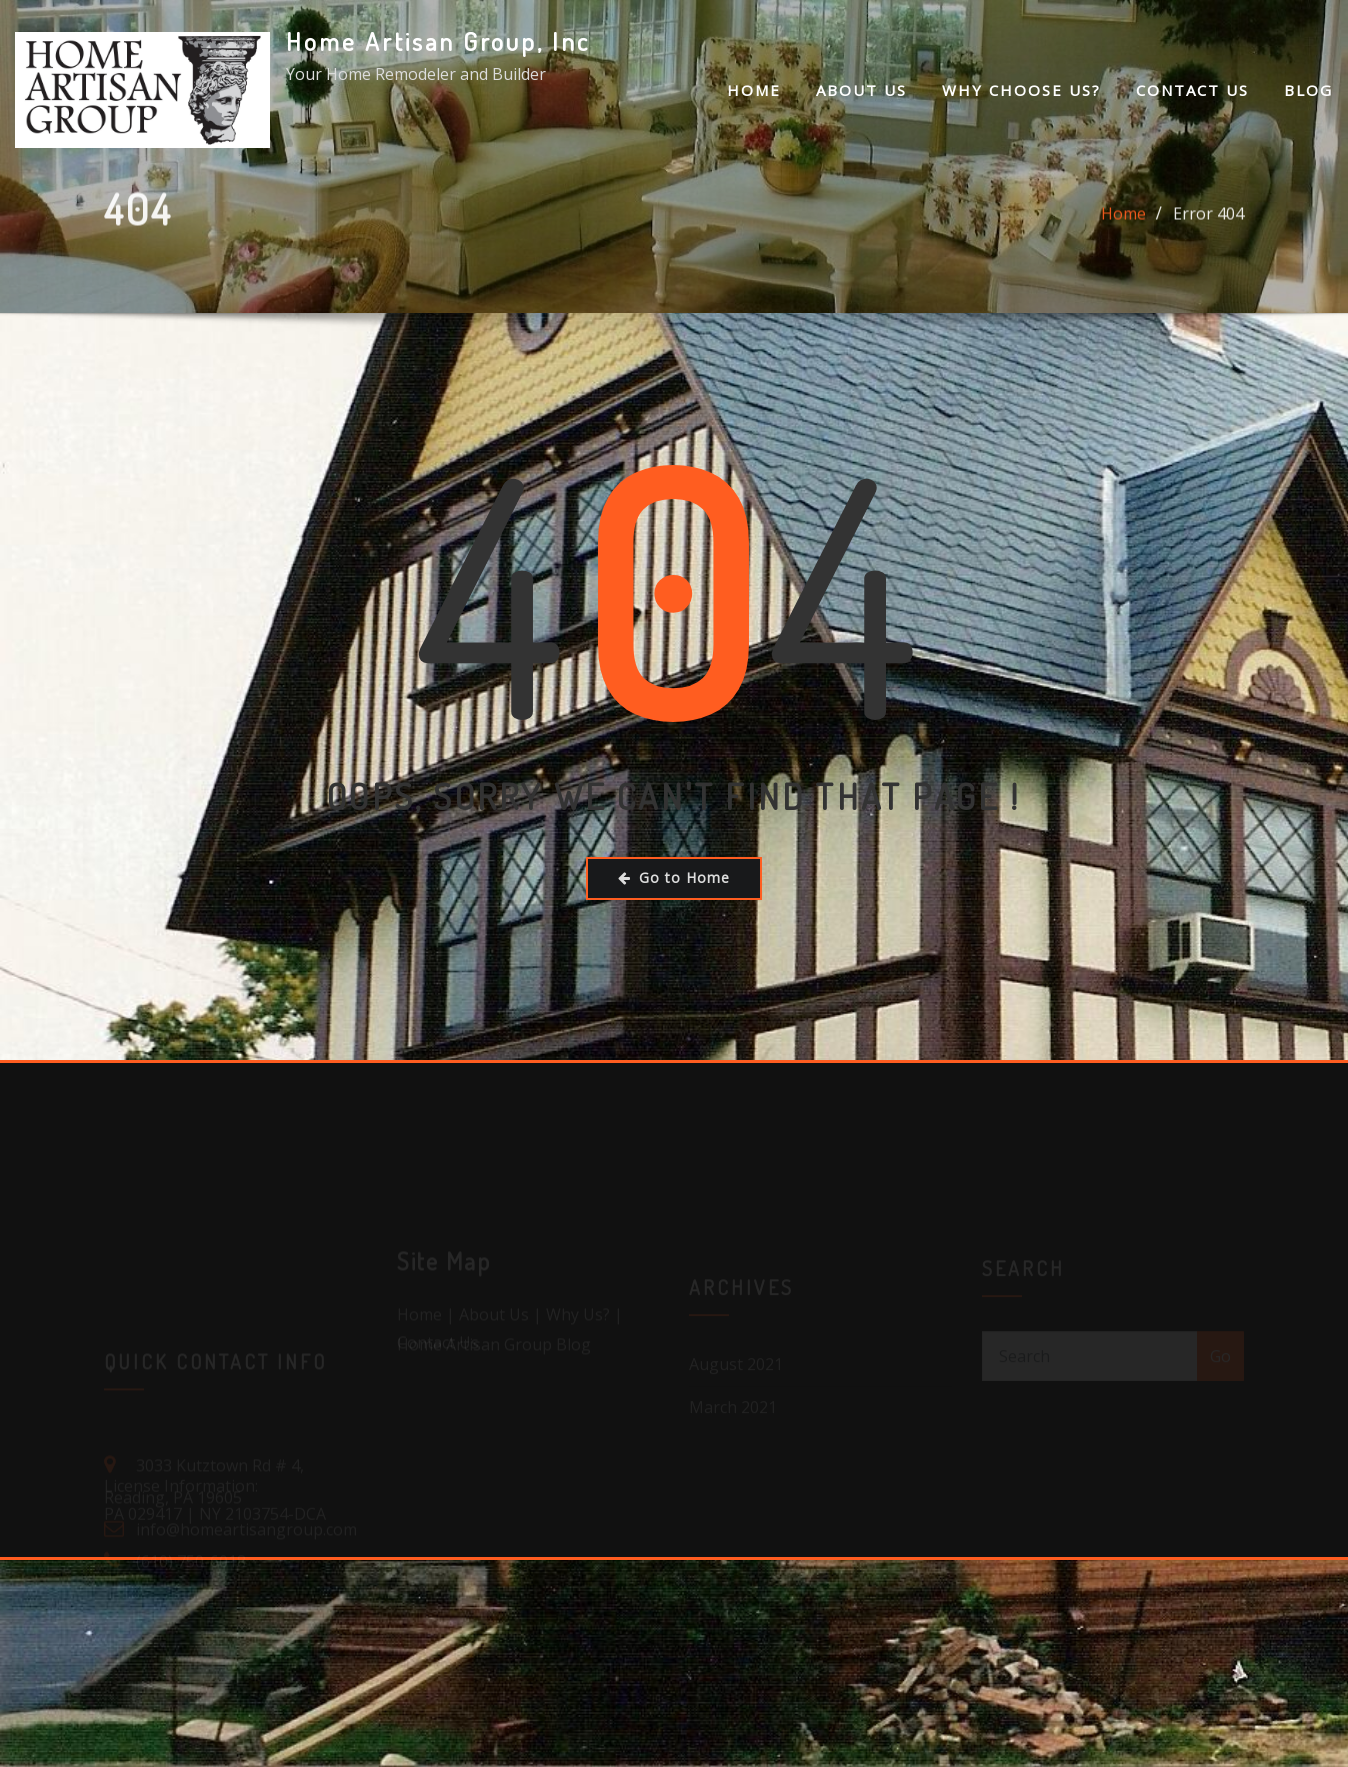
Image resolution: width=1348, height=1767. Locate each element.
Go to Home (674, 877)
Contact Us (1192, 90)
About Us (861, 90)
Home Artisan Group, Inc (438, 41)
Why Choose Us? (1021, 90)
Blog (1308, 90)
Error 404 (1208, 219)
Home (754, 90)
